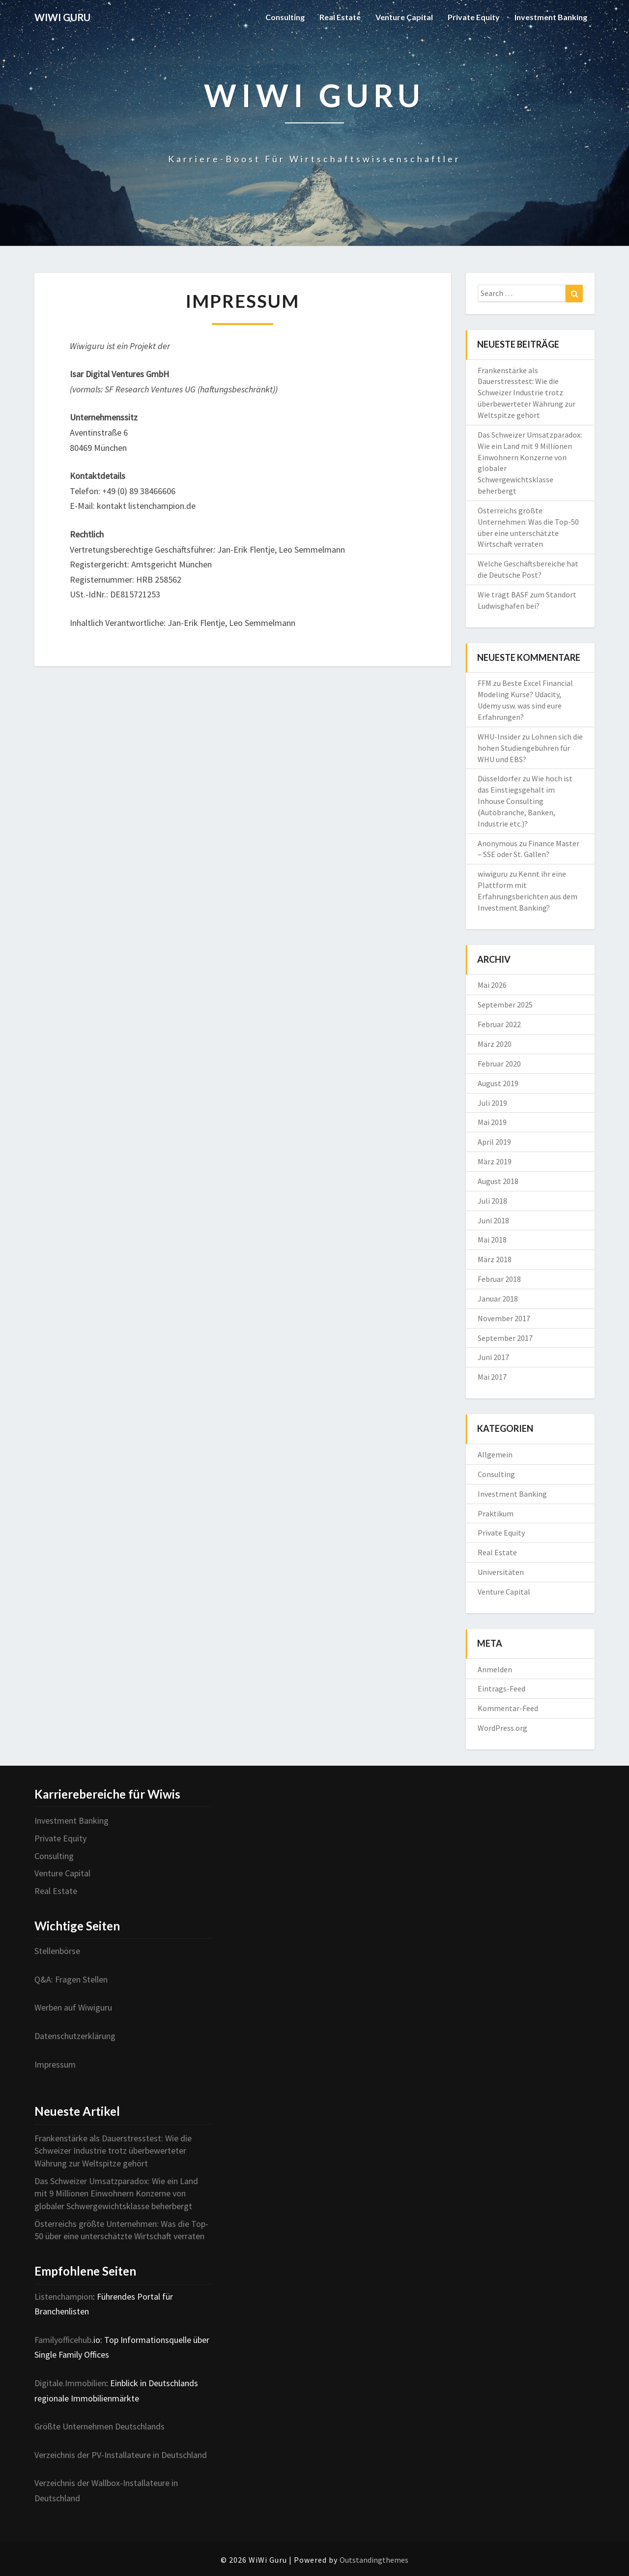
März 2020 (495, 1044)
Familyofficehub (62, 2339)
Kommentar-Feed (508, 1708)
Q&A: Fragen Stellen (71, 1979)
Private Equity (474, 17)
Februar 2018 (499, 1279)
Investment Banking (551, 17)
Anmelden (495, 1669)
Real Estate (340, 17)
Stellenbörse (57, 1950)
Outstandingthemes (374, 2560)
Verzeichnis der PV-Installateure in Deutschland (120, 2454)
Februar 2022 (499, 1024)
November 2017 (504, 1318)
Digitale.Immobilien (70, 2383)
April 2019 (494, 1142)
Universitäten (501, 1572)
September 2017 (505, 1338)
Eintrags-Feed (501, 1688)
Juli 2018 (492, 1201)
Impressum (55, 2064)
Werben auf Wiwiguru (73, 2007)
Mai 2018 (492, 1239)
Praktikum (496, 1513)
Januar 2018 (498, 1298)
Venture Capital (404, 17)
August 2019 (498, 1083)
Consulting (285, 17)
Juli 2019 (492, 1103)
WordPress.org (502, 1728)
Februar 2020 (499, 1063)
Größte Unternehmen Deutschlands (99, 2426)
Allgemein (495, 1454)
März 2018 (495, 1259)
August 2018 (498, 1181)
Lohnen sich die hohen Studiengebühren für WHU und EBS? (530, 748)
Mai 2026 (492, 985)
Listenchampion (63, 2296)
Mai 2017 (492, 1377)
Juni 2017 (493, 1357)
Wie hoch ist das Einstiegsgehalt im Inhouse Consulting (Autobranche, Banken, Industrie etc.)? (525, 800)
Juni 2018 (493, 1220)
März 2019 (495, 1161)
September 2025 (505, 1004)
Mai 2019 (492, 1122)
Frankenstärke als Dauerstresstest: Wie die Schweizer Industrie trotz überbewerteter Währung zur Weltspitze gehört (526, 392)
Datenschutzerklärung (74, 2036)
